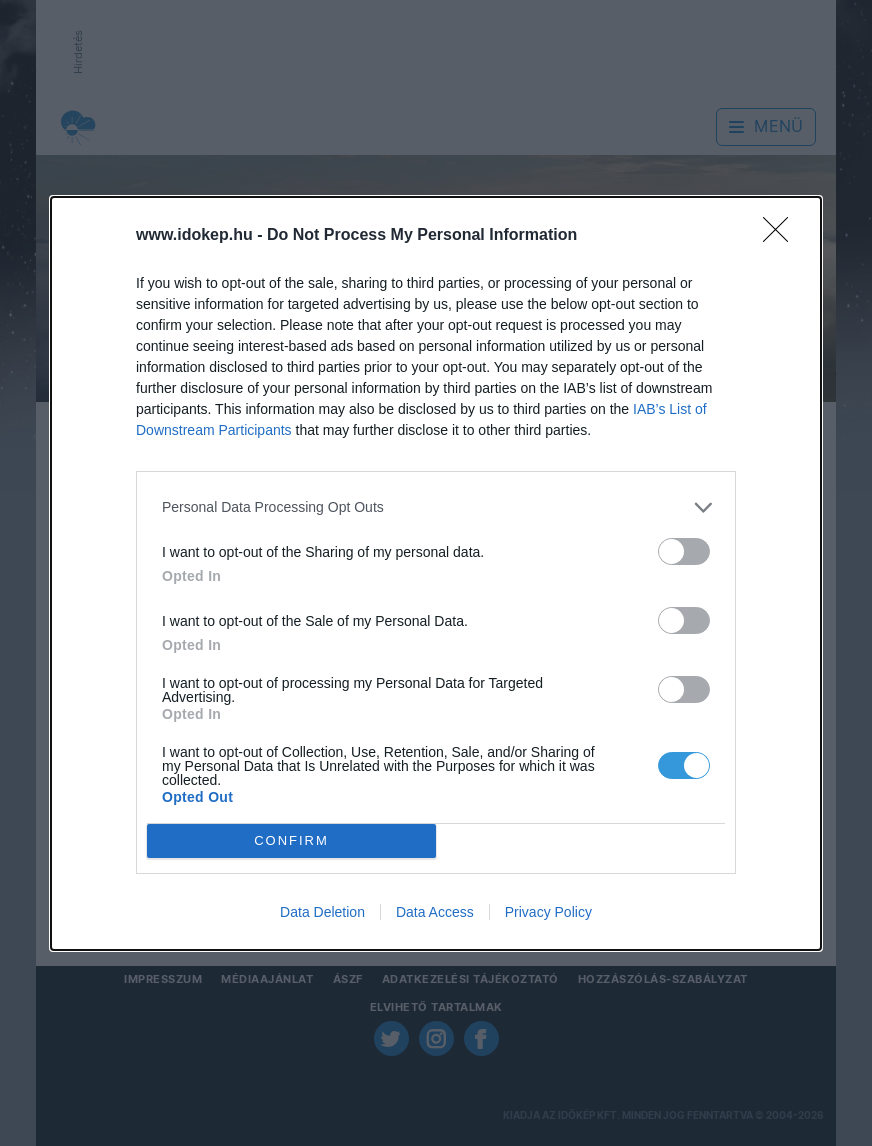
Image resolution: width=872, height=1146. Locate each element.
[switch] (684, 551)
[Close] (782, 236)
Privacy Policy (548, 912)
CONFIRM (291, 840)
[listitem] (436, 507)
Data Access (435, 912)
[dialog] (436, 573)
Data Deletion (322, 912)
